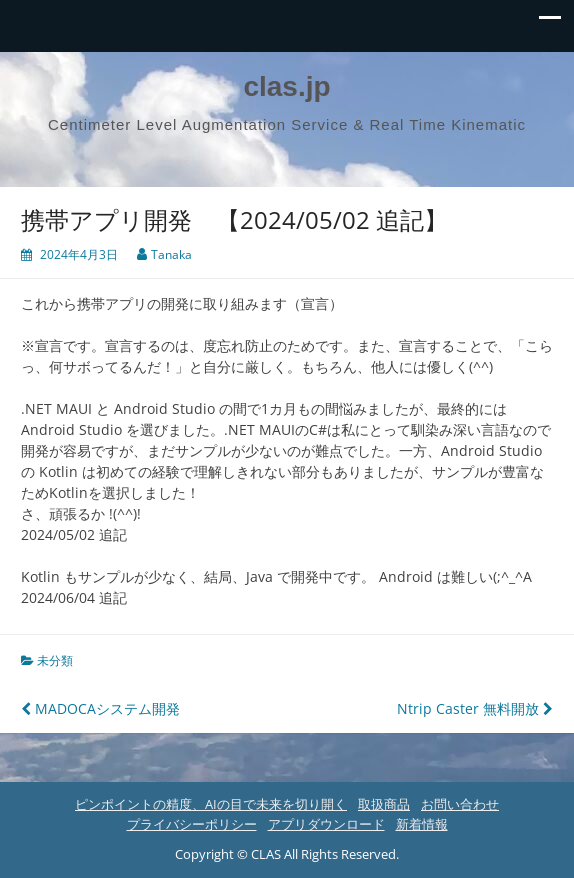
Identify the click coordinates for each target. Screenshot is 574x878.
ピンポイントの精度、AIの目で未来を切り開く (211, 804)
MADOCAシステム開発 (100, 708)
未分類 (55, 660)
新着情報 (422, 824)
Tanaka (171, 254)
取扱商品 (384, 804)
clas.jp (286, 86)
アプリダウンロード (326, 824)
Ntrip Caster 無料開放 (475, 708)
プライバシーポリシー (192, 824)
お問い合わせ (460, 804)
